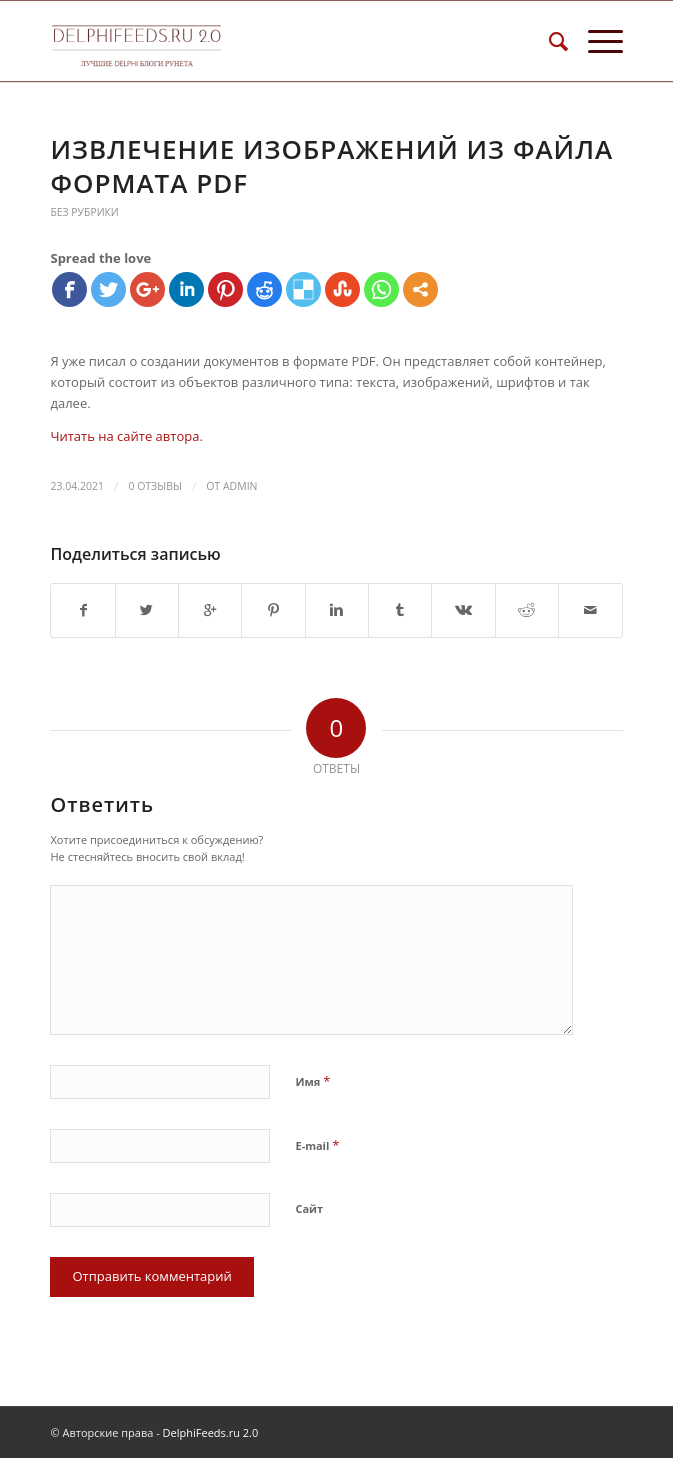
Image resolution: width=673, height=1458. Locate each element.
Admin (240, 486)
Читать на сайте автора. (126, 436)
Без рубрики (84, 212)
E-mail (317, 1145)
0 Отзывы (154, 486)
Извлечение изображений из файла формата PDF (331, 166)
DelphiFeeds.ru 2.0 (211, 1432)
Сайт (309, 1208)
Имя (312, 1081)
